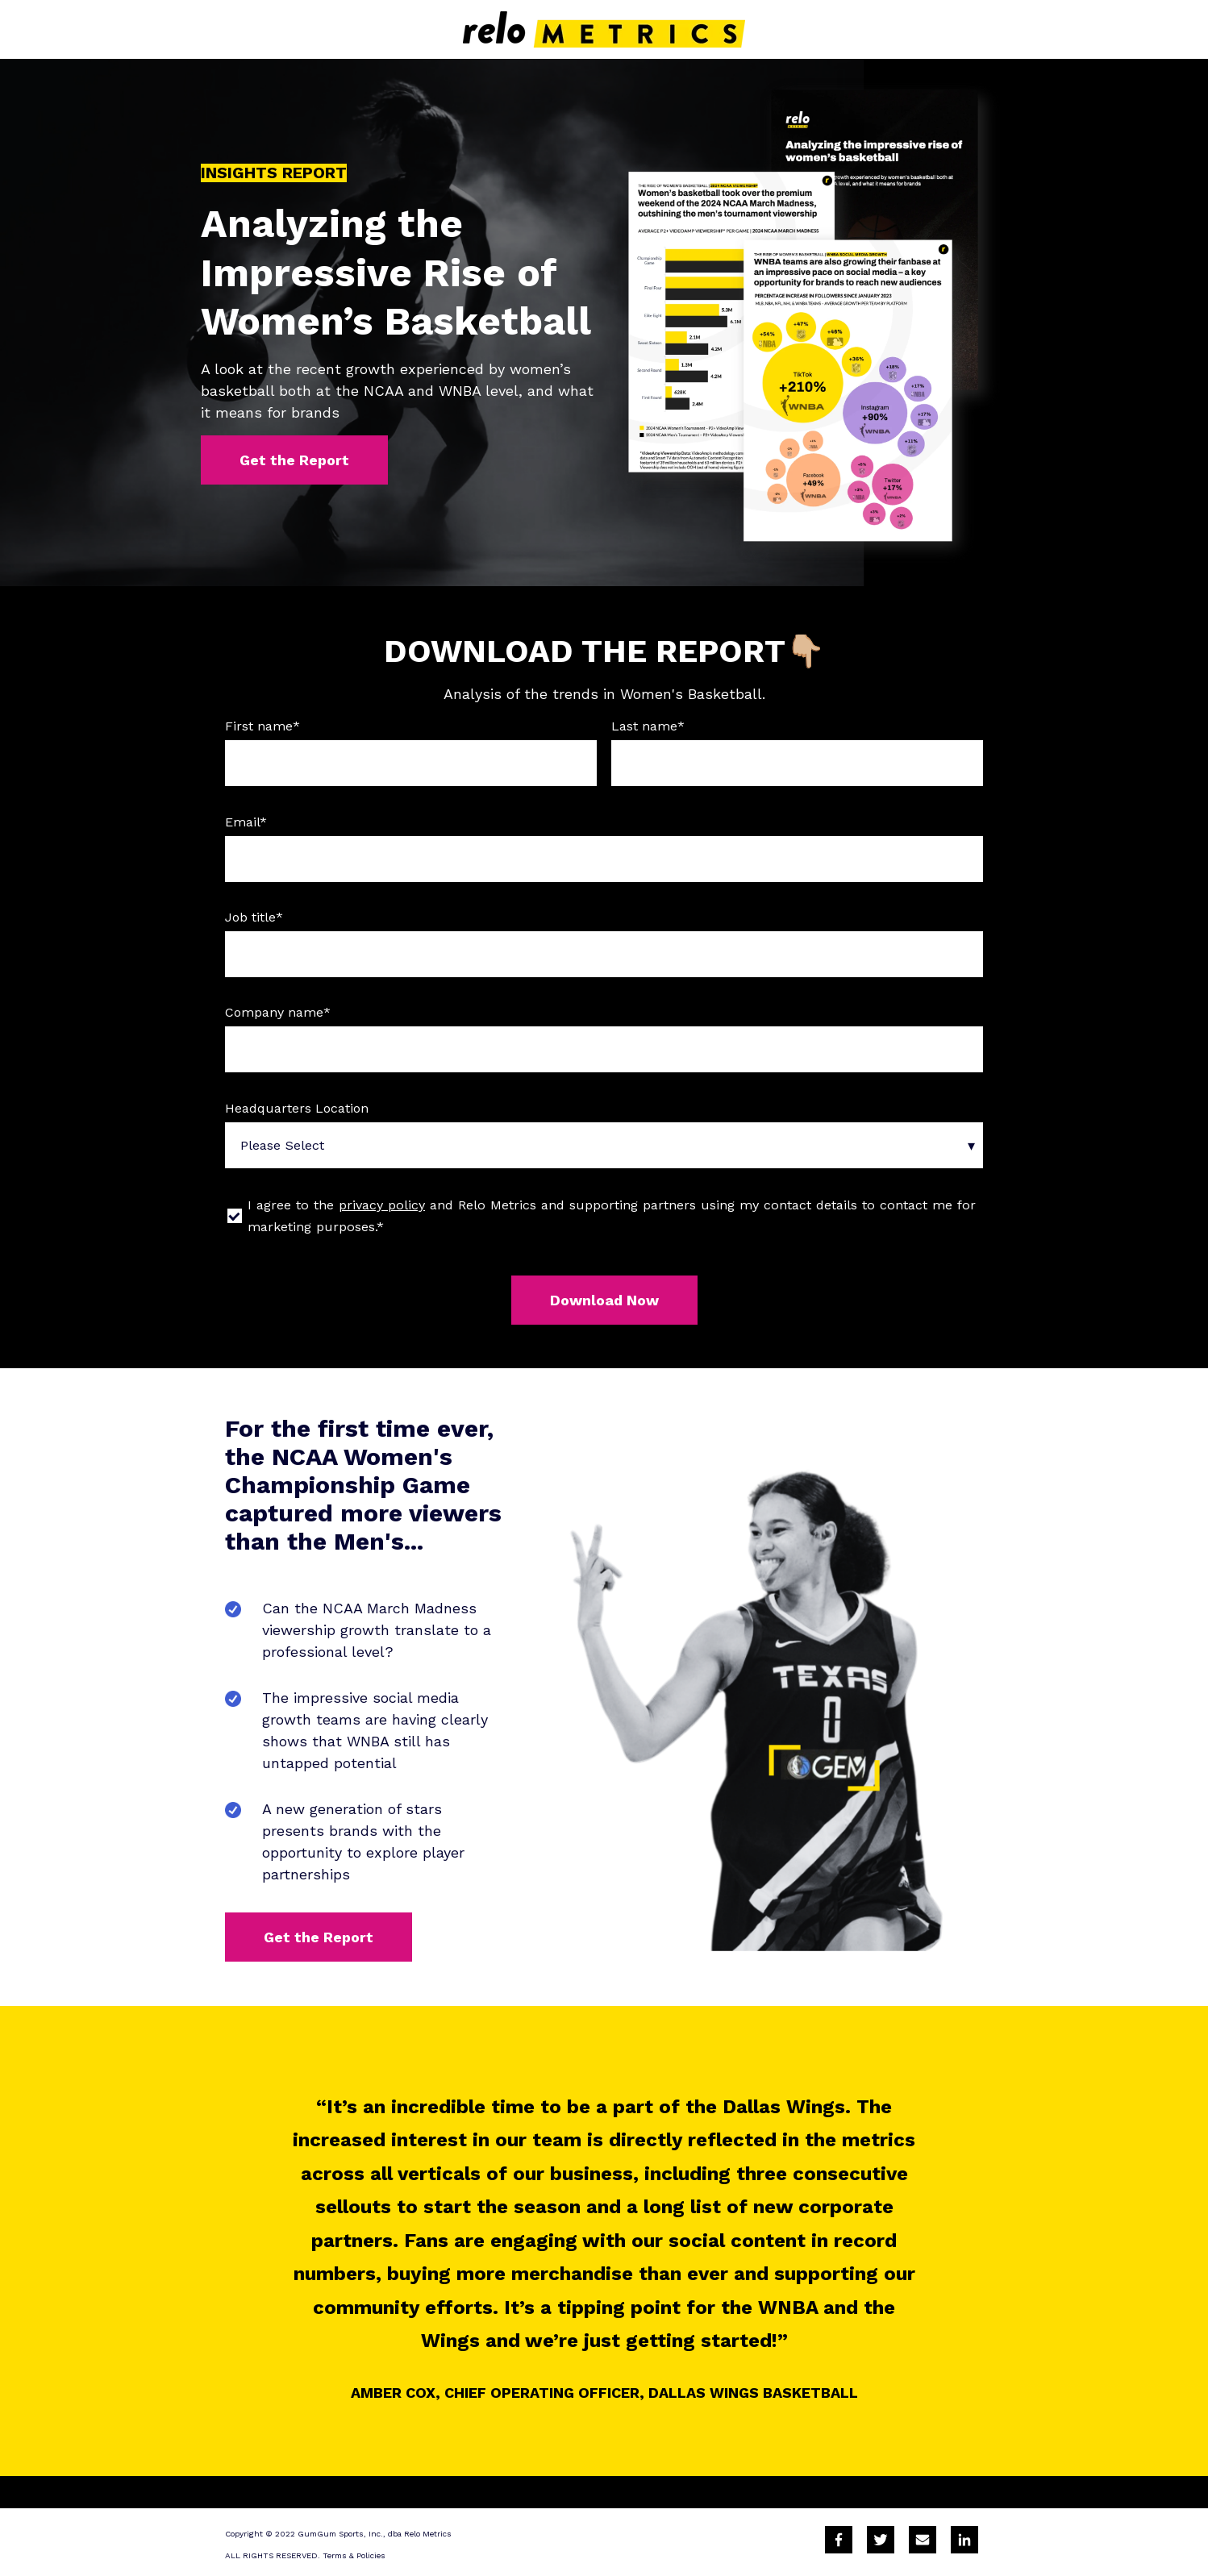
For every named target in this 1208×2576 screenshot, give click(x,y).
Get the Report (294, 460)
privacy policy (382, 1205)
